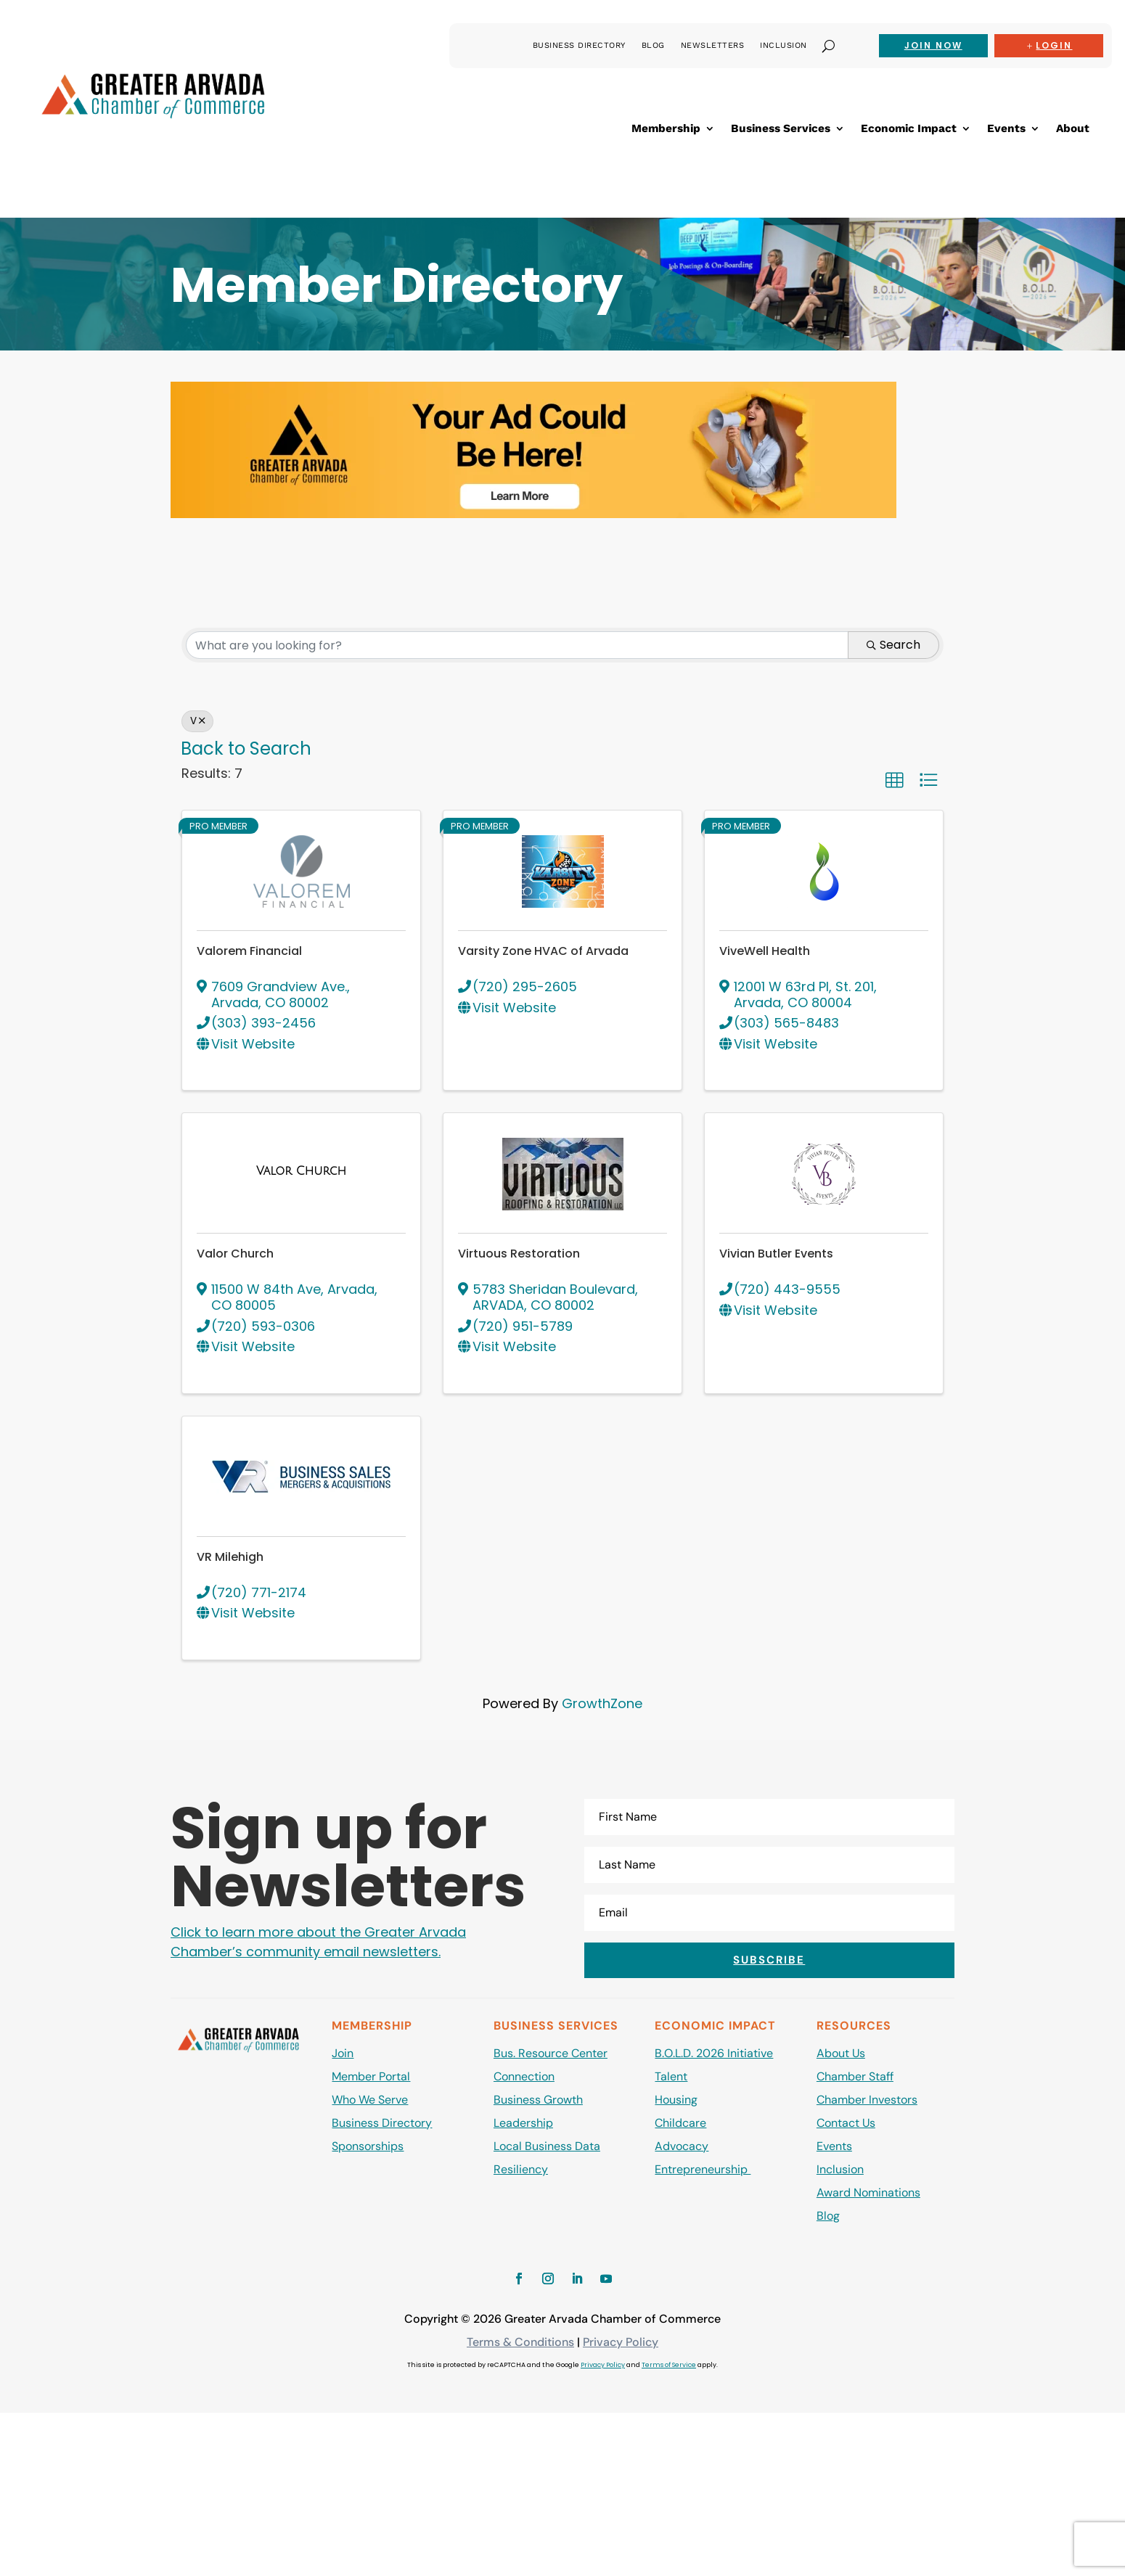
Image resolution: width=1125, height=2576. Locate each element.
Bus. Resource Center (551, 2053)
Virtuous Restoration (519, 1253)
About (1072, 129)
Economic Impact (909, 129)
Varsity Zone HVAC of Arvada (543, 951)
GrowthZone (602, 1703)
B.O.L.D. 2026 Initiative (714, 2053)
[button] (894, 780)
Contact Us (846, 2122)
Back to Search (246, 748)
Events (1006, 129)
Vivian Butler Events (776, 1253)
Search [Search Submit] (893, 644)
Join (342, 2053)
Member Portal (371, 2076)
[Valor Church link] (301, 1170)
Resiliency (521, 2169)
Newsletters (713, 45)
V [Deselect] (197, 721)
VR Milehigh (230, 1557)
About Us (841, 2053)
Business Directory (579, 45)
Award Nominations (868, 2192)
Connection (524, 2076)
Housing (676, 2099)
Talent (671, 2076)
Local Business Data (547, 2146)
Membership (665, 129)
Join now (933, 45)
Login (1054, 45)
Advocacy (681, 2146)
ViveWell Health (764, 951)
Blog (653, 45)
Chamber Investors (867, 2099)
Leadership (523, 2122)
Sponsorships (368, 2146)
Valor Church (235, 1253)
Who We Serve (370, 2099)
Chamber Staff (855, 2076)
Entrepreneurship (702, 2169)
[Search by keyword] (517, 645)
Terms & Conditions (520, 2342)
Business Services (780, 129)
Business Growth (538, 2099)
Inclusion (783, 45)
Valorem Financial (249, 951)
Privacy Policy (620, 2342)
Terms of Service (669, 2364)
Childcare (680, 2122)
